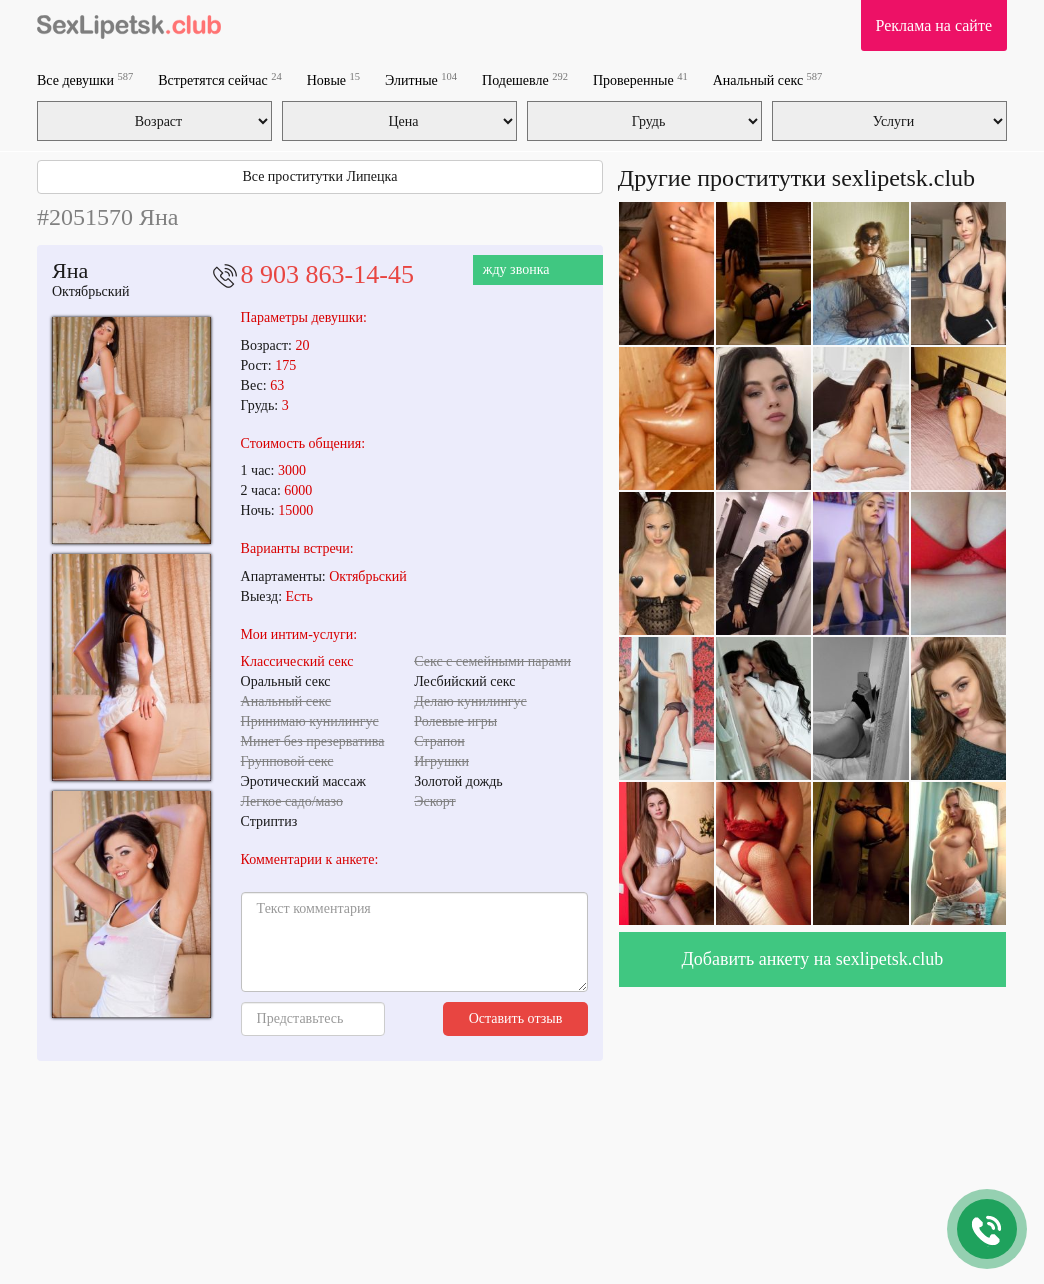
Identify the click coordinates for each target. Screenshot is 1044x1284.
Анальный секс (768, 79)
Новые (333, 79)
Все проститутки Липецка (319, 176)
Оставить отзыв (516, 1018)
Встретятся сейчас (219, 79)
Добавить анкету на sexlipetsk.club (813, 959)
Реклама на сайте (934, 25)
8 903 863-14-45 (327, 274)
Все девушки (85, 79)
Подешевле (525, 79)
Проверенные (640, 79)
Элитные (421, 79)
